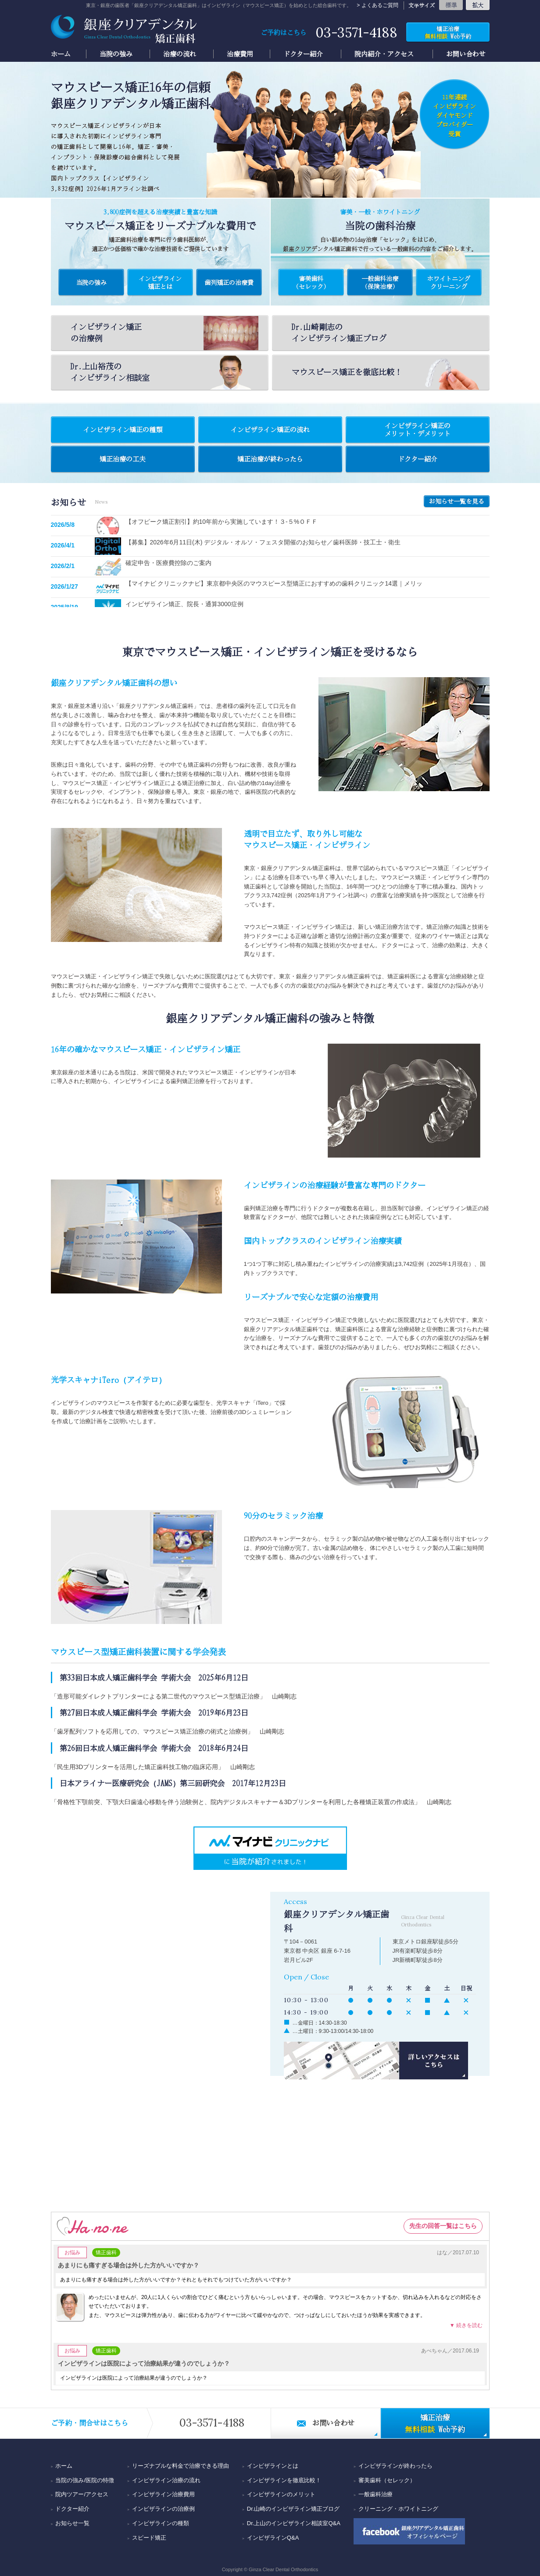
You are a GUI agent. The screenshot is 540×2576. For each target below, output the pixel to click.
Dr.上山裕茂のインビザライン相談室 (164, 372)
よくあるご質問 (379, 5)
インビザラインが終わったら (395, 2465)
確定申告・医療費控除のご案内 (168, 562)
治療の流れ (179, 54)
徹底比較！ (385, 372)
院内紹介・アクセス (384, 54)
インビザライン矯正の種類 (122, 429)
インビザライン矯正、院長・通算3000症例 (184, 604)
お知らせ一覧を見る (456, 501)
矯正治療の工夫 (123, 459)
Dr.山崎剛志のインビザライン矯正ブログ (339, 332)
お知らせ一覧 (72, 2523)
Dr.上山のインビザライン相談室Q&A (293, 2523)
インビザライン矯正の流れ (270, 429)
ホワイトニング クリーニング (448, 282)
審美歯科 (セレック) (311, 282)
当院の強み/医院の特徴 (84, 2480)
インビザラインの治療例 (163, 2508)
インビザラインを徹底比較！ (284, 2480)
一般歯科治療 (375, 2494)
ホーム (61, 54)
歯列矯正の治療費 (229, 282)
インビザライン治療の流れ (166, 2480)
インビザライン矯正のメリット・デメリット (418, 429)
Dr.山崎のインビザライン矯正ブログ (293, 2508)
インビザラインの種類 (160, 2523)
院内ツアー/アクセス (81, 2494)
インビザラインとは (272, 2465)
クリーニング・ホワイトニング (398, 2508)
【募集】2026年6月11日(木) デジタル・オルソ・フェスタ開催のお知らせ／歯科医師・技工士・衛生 (263, 542)
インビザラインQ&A (273, 2537)
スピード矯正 (149, 2537)
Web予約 (448, 31)
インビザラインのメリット (281, 2494)
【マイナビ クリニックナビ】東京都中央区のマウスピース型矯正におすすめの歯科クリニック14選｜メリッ (273, 583)
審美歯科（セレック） (386, 2480)
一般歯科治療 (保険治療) (379, 282)
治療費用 (240, 54)
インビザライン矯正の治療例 (164, 332)
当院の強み (116, 54)
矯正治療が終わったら (270, 459)
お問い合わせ (466, 54)
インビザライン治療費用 (163, 2494)
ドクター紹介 (303, 54)
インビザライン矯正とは (160, 282)
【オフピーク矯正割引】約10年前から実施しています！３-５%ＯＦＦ (221, 521)
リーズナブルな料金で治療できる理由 (180, 2465)
